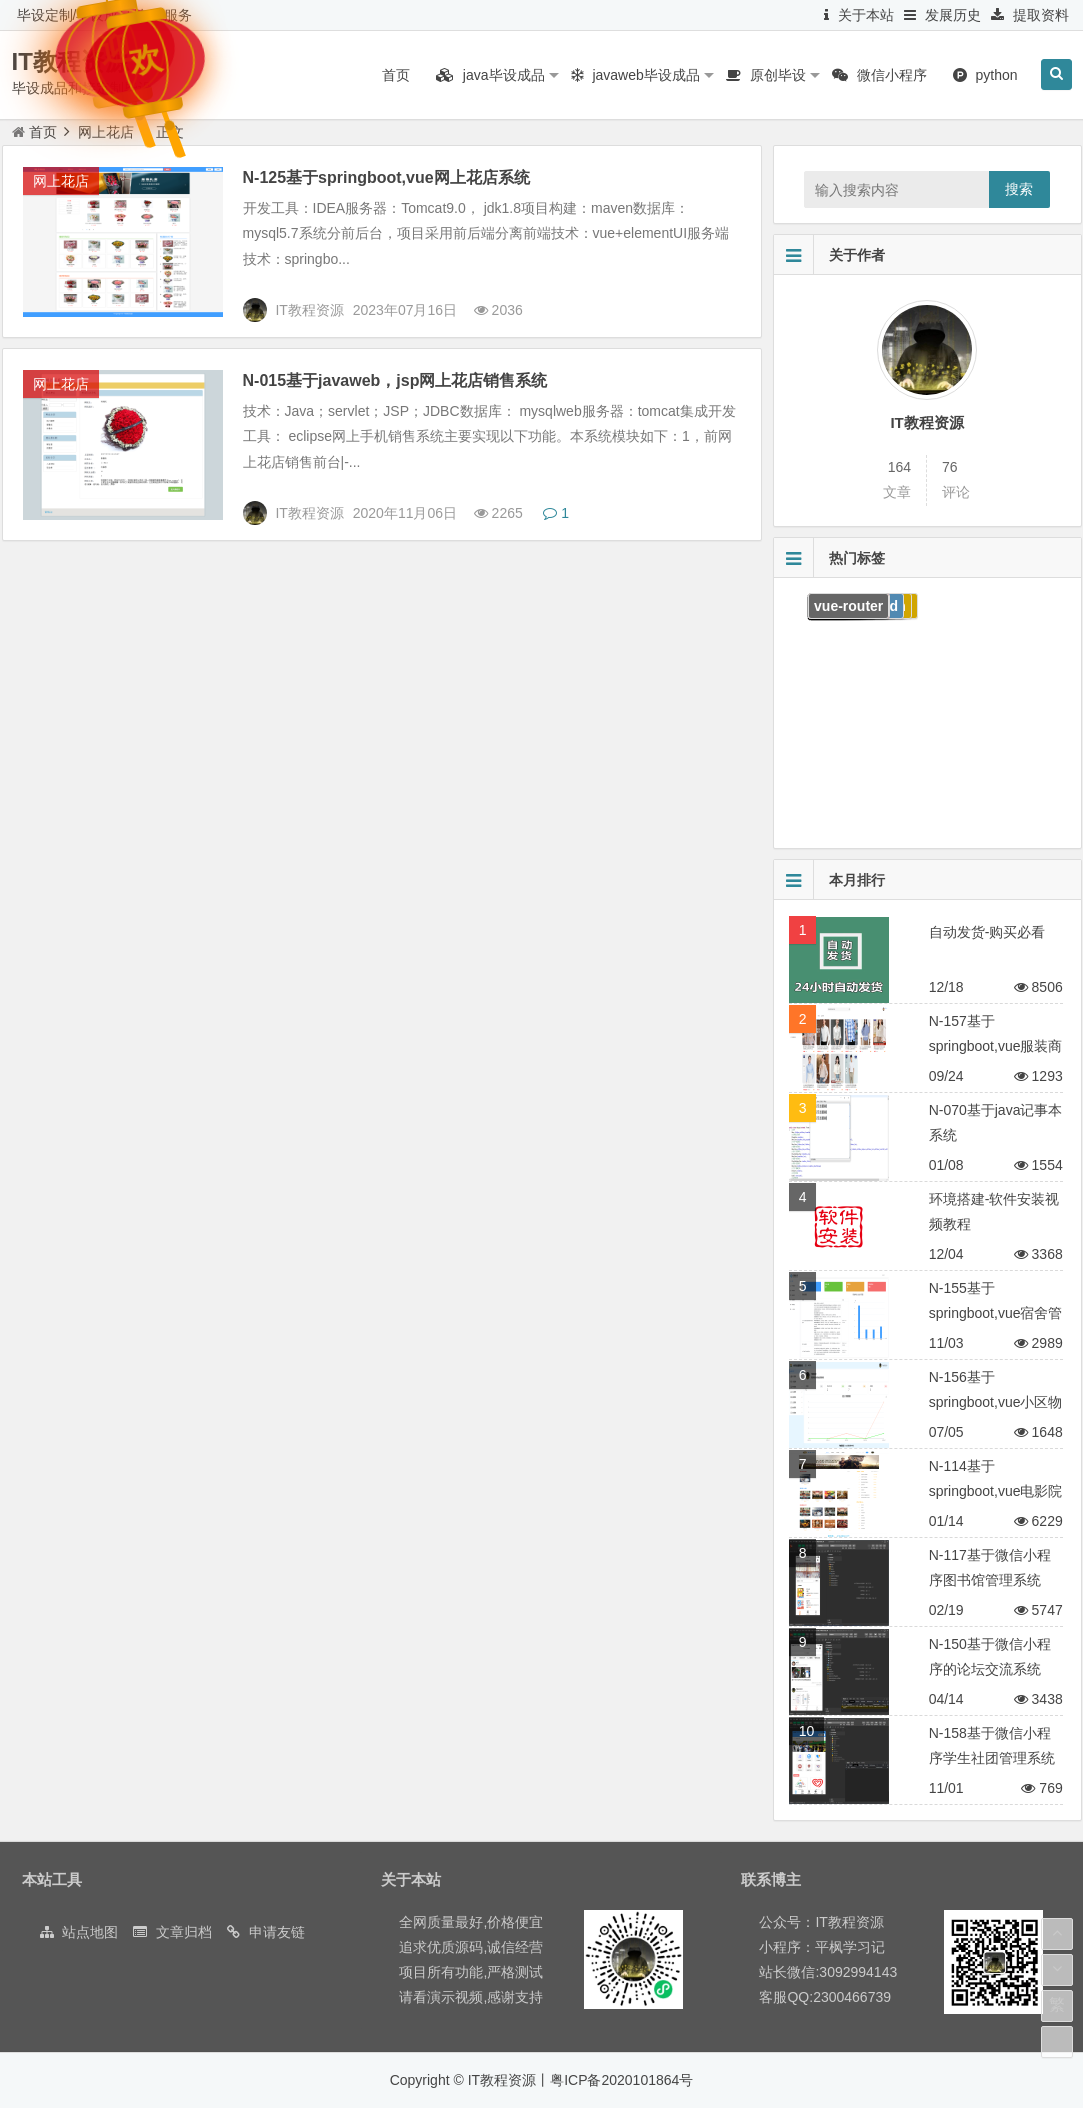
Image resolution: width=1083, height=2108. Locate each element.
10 (807, 1731)
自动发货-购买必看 (987, 932)
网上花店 (61, 181)
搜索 (1019, 189)
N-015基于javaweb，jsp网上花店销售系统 (395, 380)
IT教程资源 (926, 422)
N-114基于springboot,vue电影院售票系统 (996, 1491)
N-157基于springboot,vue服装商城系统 (996, 1046)
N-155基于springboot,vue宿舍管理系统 (996, 1313)
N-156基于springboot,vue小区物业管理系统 (996, 1402)
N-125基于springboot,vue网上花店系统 (386, 177)
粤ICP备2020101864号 (621, 2080)
